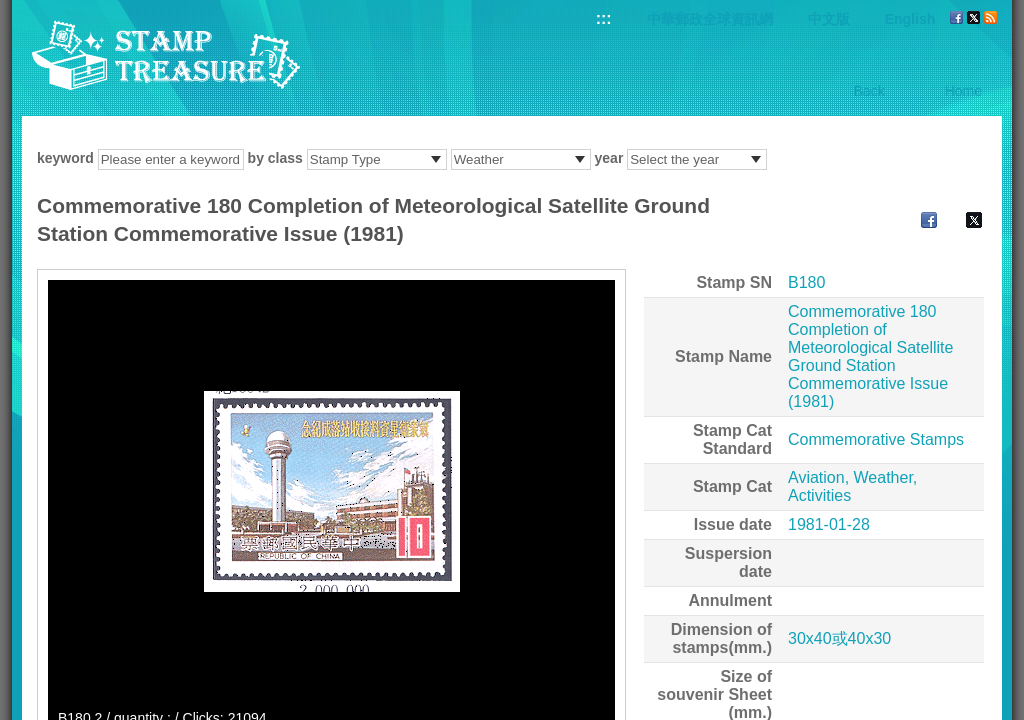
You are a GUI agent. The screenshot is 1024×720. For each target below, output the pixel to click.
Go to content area (10, 10)
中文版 (829, 19)
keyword (65, 158)
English (910, 19)
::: (604, 18)
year (609, 158)
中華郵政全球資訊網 (710, 19)
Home (963, 91)
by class (275, 158)
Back (869, 91)
